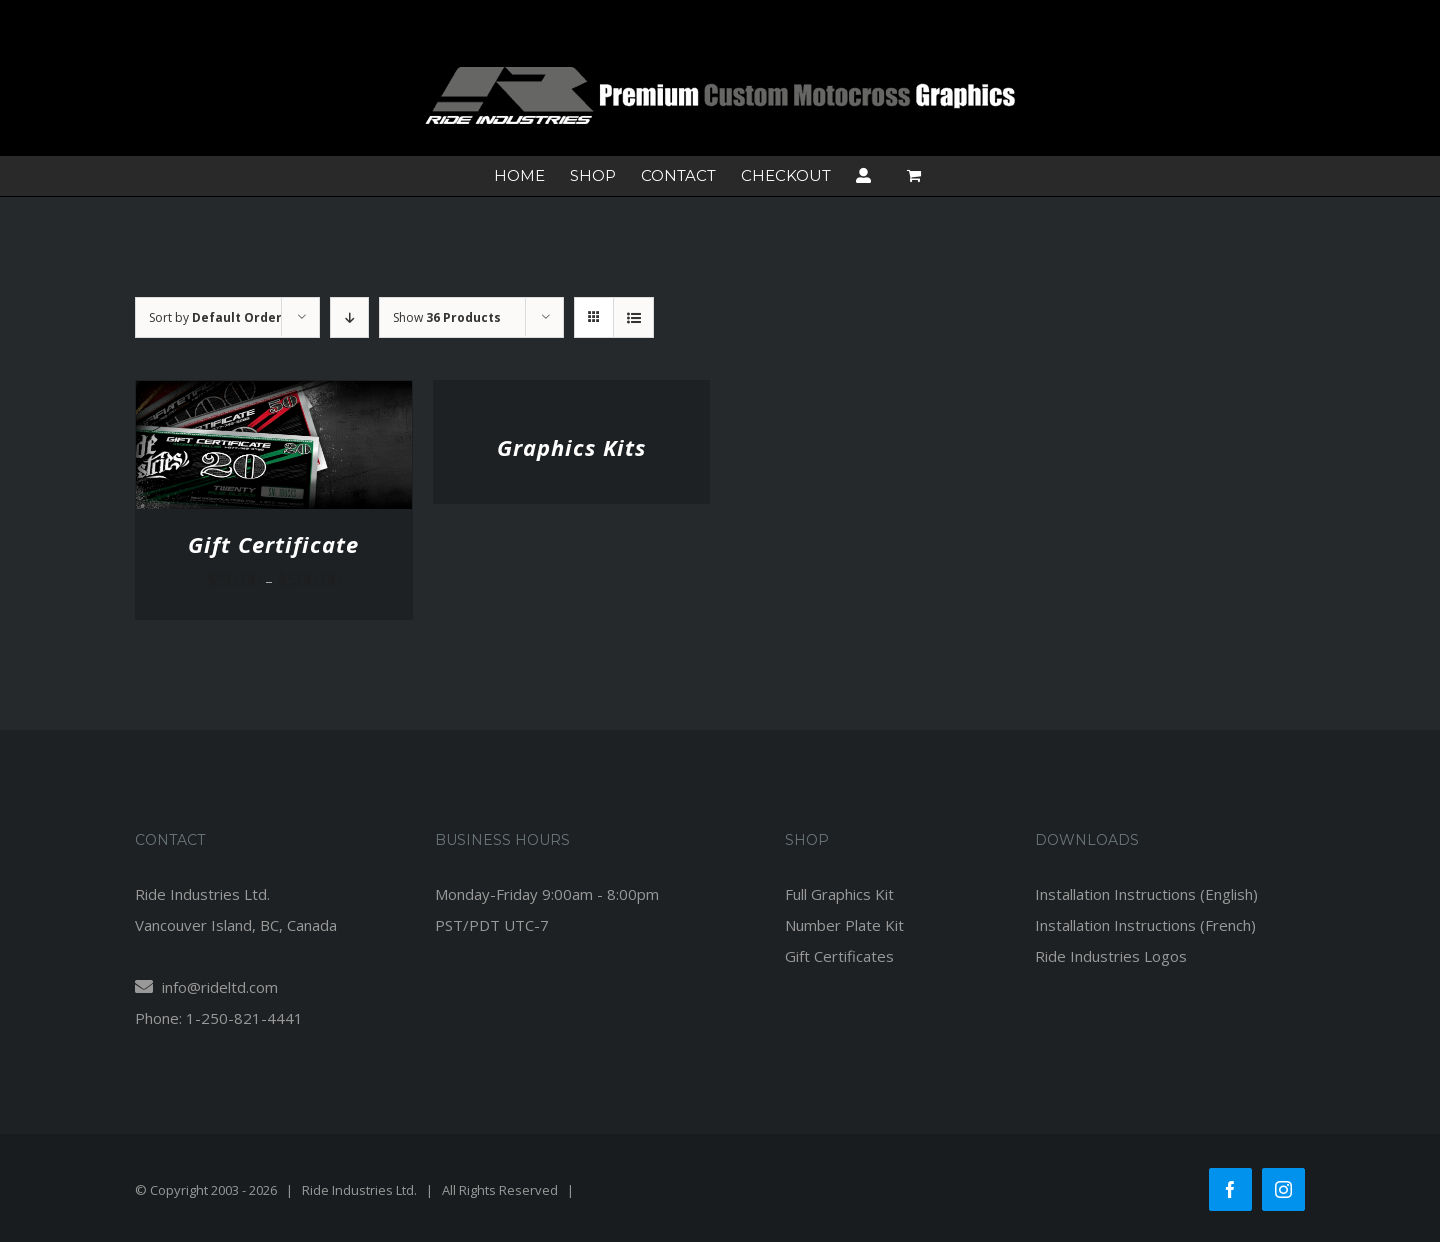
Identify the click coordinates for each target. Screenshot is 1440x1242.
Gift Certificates (839, 956)
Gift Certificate (273, 544)
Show (447, 317)
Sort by (215, 317)
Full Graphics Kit (839, 894)
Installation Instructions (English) (1146, 894)
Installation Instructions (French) (1145, 925)
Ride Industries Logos (1111, 956)
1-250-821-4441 (244, 1018)
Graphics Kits (571, 447)
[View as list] (633, 317)
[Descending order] (349, 317)
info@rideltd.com (206, 987)
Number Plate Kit (844, 925)
